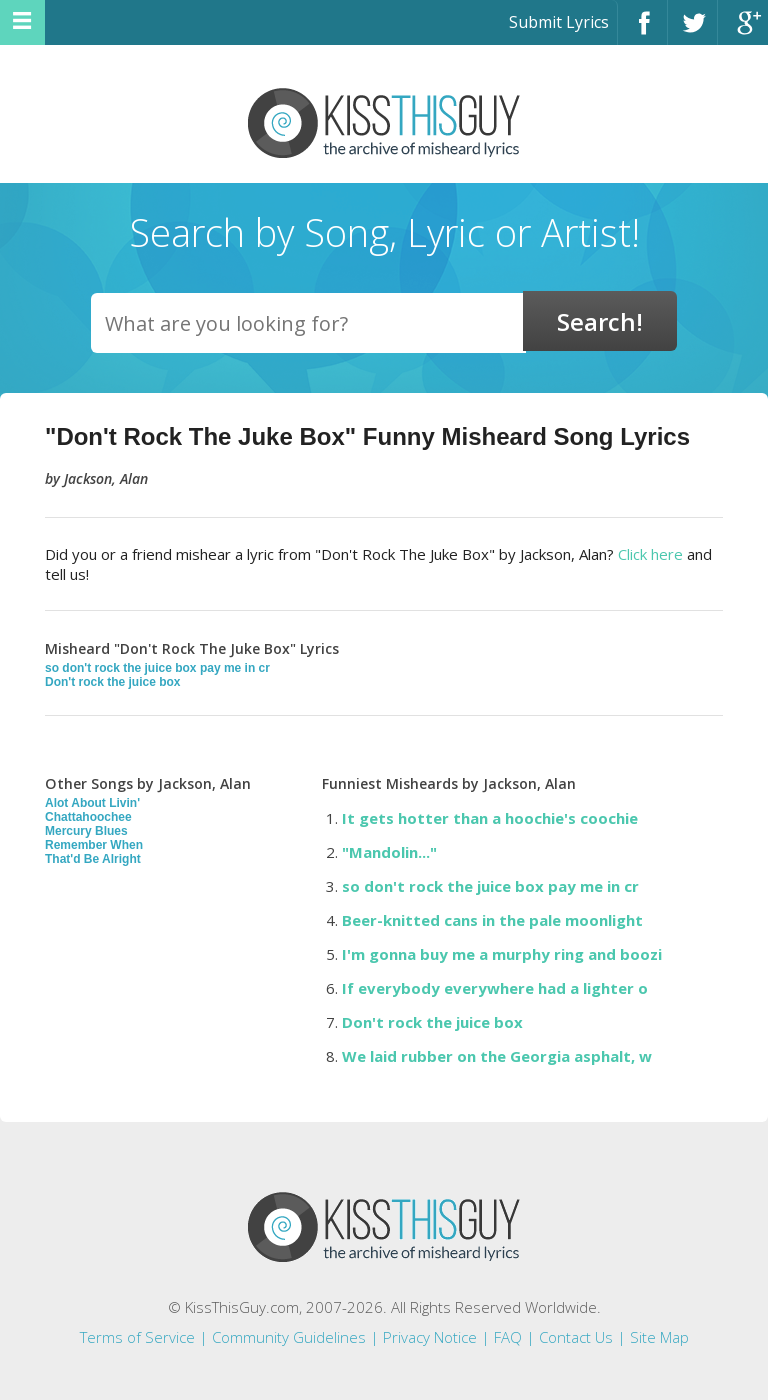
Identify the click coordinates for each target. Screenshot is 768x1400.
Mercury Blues (86, 831)
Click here (650, 554)
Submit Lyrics (559, 22)
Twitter (692, 31)
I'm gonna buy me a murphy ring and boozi (502, 954)
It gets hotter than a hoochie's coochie (490, 818)
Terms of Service (137, 1337)
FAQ (508, 1337)
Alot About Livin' (92, 803)
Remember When (94, 845)
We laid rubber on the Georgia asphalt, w (497, 1056)
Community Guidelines (289, 1337)
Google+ (743, 31)
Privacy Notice (430, 1337)
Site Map (659, 1337)
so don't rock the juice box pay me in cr (157, 668)
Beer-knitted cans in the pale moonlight (492, 920)
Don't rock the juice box (113, 682)
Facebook (642, 31)
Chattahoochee (88, 817)
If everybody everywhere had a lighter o (495, 988)
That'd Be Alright (93, 859)
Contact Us (576, 1337)
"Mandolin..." (389, 852)
